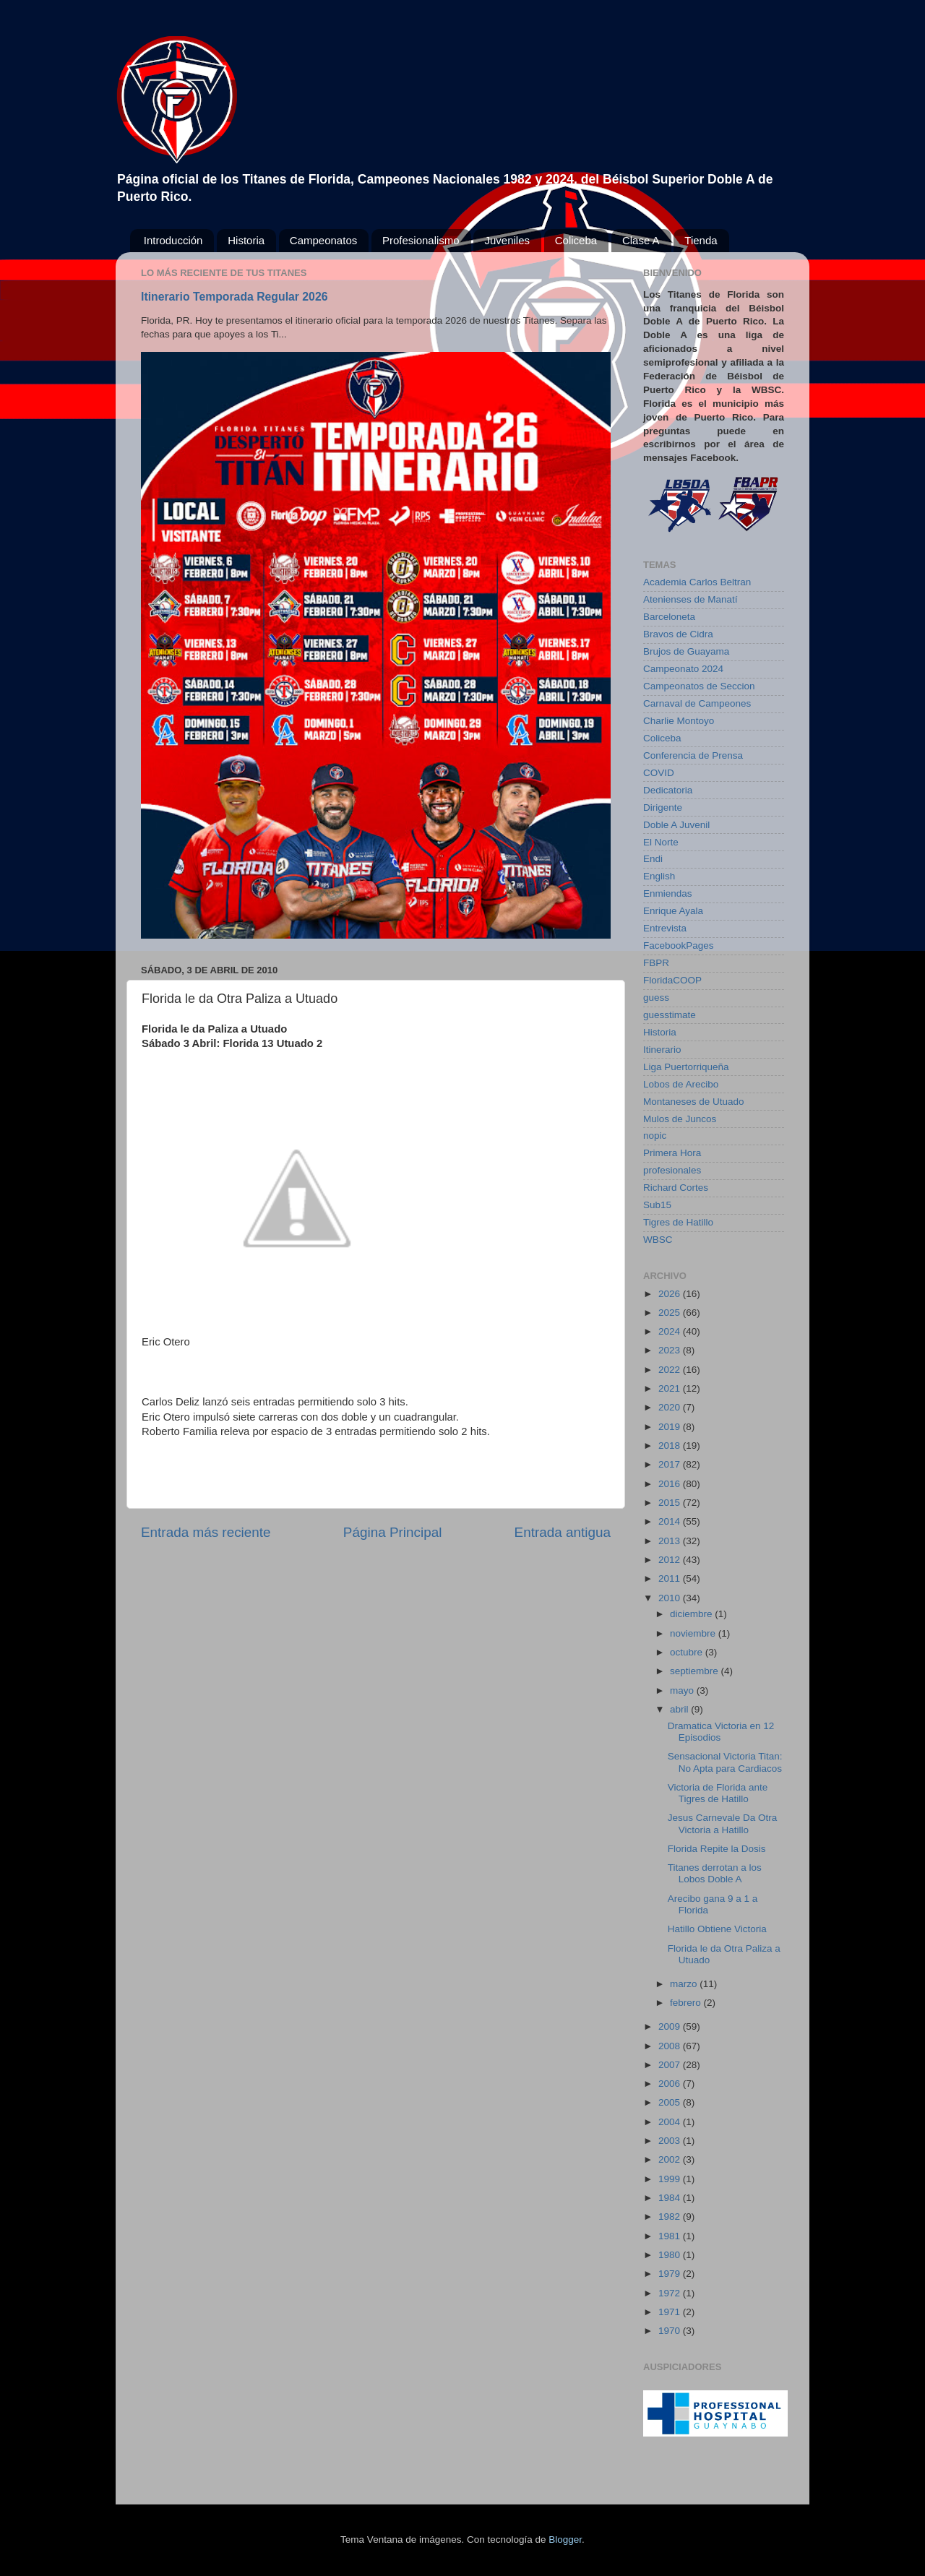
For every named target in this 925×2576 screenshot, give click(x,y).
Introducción (173, 240)
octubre (687, 1652)
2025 (670, 1312)
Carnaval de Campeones (697, 703)
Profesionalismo (421, 240)
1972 (670, 2293)
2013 (670, 1540)
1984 (670, 2197)
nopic (654, 1135)
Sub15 (657, 1204)
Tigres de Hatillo (678, 1222)
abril (680, 1709)
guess (656, 997)
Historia (246, 240)
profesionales (672, 1170)
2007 (670, 2064)
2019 (670, 1426)
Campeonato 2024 (683, 668)
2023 (670, 1350)
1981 (670, 2236)
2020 (670, 1407)
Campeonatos (323, 240)
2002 (670, 2159)
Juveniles (507, 240)
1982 (670, 2216)
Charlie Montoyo (678, 720)
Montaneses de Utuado (693, 1101)
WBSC (658, 1239)
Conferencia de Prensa (693, 755)
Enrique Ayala (673, 910)
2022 (670, 1369)
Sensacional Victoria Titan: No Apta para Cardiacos (725, 1762)
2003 (670, 2140)
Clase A (641, 240)
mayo (683, 1690)
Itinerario (662, 1049)
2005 (670, 2102)
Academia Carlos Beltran (697, 582)
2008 (670, 2046)
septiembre (695, 1671)
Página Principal (392, 1532)
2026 (670, 1293)
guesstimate (669, 1014)
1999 (670, 2179)
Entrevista (665, 928)
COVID (658, 772)
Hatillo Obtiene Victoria (717, 1929)
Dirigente (662, 807)
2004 (670, 2121)
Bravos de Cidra (678, 634)
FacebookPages (678, 945)
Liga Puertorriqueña (686, 1066)
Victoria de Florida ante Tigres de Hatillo (718, 1793)
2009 (670, 2026)
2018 (670, 1445)
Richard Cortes (675, 1187)
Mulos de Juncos (679, 1118)
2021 (670, 1388)
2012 (670, 1559)
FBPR (656, 962)
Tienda (700, 240)
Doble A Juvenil (676, 824)
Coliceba (576, 240)
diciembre (692, 1613)
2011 (670, 1578)
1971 (670, 2311)
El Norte (661, 842)
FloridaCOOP (672, 980)
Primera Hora (672, 1152)
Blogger (565, 2539)
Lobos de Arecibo (680, 1084)
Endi (653, 858)
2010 (670, 1598)
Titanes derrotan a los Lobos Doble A (715, 1873)
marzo (685, 1983)
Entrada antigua (563, 1532)
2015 (670, 1502)
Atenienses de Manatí (690, 599)
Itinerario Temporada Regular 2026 (234, 296)
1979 (670, 2273)
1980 (670, 2254)
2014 (670, 1521)
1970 (670, 2330)
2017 (670, 1464)
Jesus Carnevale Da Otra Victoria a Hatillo (723, 1823)
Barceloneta (669, 616)
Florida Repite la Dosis (717, 1848)
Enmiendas (667, 893)
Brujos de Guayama (686, 651)
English (659, 876)
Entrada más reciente (206, 1532)
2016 (670, 1483)
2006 (670, 2083)
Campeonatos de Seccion (699, 686)
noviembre (694, 1633)
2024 (670, 1331)
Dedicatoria (667, 790)
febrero (687, 2002)
